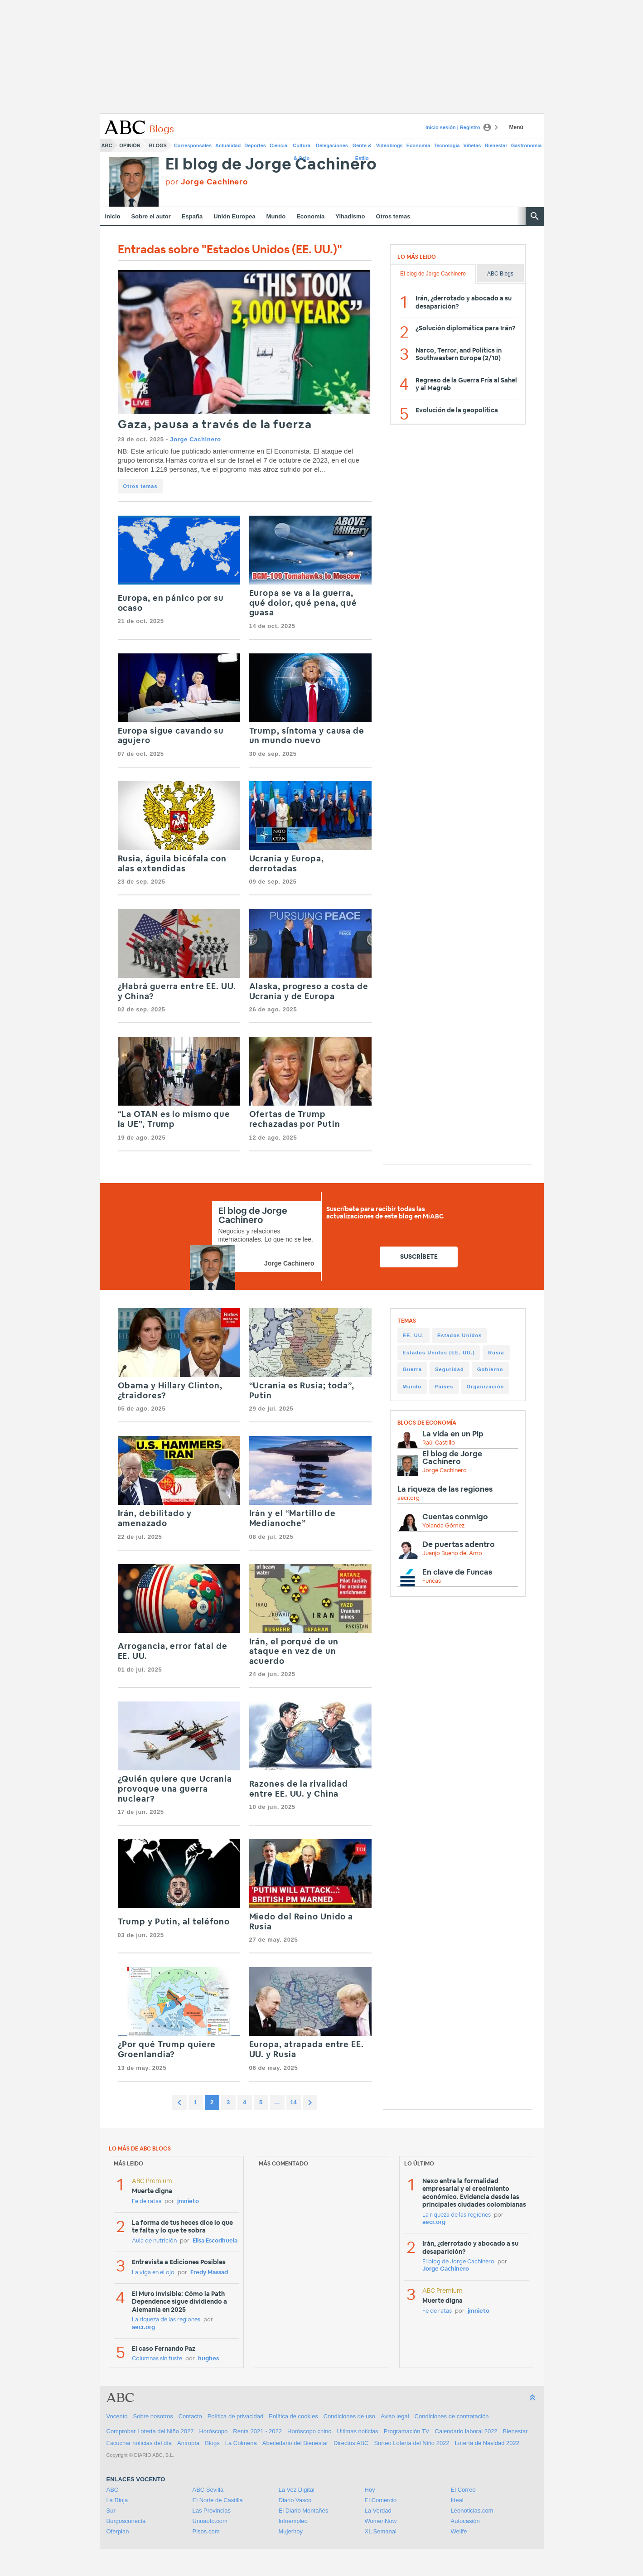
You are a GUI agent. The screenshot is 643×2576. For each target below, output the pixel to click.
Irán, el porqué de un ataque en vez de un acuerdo (294, 1652)
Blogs (158, 145)
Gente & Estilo (362, 147)
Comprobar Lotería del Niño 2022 (150, 2431)
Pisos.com (206, 2531)
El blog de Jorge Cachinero (271, 165)
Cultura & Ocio (301, 147)
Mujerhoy (291, 2531)
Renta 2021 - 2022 (257, 2431)
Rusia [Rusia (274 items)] (496, 1352)
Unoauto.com (210, 2521)
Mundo (276, 216)
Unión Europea (234, 216)
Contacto (190, 2416)
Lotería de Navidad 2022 (487, 2443)
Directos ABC (351, 2443)
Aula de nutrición (154, 2241)
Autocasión (465, 2521)
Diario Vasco (295, 2500)
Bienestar (496, 145)
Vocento (117, 2416)
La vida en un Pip (452, 1434)
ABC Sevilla (208, 2490)
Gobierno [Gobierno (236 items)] (490, 1369)
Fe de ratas (146, 2201)
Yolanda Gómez (443, 1526)
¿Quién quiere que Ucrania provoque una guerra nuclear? (175, 1789)
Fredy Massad (209, 2273)
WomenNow (381, 2521)
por (206, 182)
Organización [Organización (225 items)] (485, 1386)
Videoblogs (389, 145)
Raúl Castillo (438, 1443)
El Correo (463, 2490)
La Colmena (241, 2443)
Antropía (188, 2443)
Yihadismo (350, 216)
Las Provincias (212, 2510)
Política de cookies (293, 2416)
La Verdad (378, 2510)
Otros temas (393, 216)
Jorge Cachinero (195, 439)
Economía (418, 145)
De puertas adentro (458, 1544)
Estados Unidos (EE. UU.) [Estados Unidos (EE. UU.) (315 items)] (439, 1352)
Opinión (129, 145)
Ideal (457, 2500)
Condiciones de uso (349, 2416)
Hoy (370, 2490)
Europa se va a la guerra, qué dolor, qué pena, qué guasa (303, 603)
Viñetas (472, 145)
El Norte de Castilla (218, 2500)
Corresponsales (193, 145)
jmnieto (188, 2201)
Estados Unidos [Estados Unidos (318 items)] (459, 1335)
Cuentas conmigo (455, 1517)
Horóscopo (213, 2431)
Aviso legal (395, 2416)
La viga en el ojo (153, 2273)
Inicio (113, 216)
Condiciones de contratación (452, 2416)
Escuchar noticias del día (139, 2443)
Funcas (431, 1581)
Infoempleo (293, 2521)
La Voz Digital (297, 2490)
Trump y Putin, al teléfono (174, 1922)
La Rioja (117, 2500)
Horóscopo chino (309, 2431)
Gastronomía (526, 145)
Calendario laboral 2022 (466, 2431)
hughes (208, 2359)
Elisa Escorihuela (215, 2241)
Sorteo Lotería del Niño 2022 (411, 2443)
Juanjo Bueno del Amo (452, 1553)
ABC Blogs (500, 274)
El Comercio (381, 2500)
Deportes (255, 145)
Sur (111, 2510)
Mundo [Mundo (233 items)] (412, 1386)
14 (293, 2102)
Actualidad (228, 145)
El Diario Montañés (304, 2510)
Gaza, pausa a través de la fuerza (215, 424)
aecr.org (408, 1498)
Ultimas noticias (357, 2431)
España (192, 216)
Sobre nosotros (153, 2416)
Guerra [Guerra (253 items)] (412, 1369)
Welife (459, 2531)
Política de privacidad (236, 2416)
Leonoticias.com (472, 2510)
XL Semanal (380, 2531)
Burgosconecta (126, 2521)
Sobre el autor (150, 216)
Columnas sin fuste (157, 2359)
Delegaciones (332, 145)
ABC (107, 145)
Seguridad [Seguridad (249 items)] (449, 1369)
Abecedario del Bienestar (295, 2443)
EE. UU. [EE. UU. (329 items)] (413, 1335)
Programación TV (407, 2431)
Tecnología (446, 145)
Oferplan (117, 2531)
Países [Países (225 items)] (444, 1386)
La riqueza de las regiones (445, 1489)
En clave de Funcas (457, 1572)
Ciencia (278, 145)
